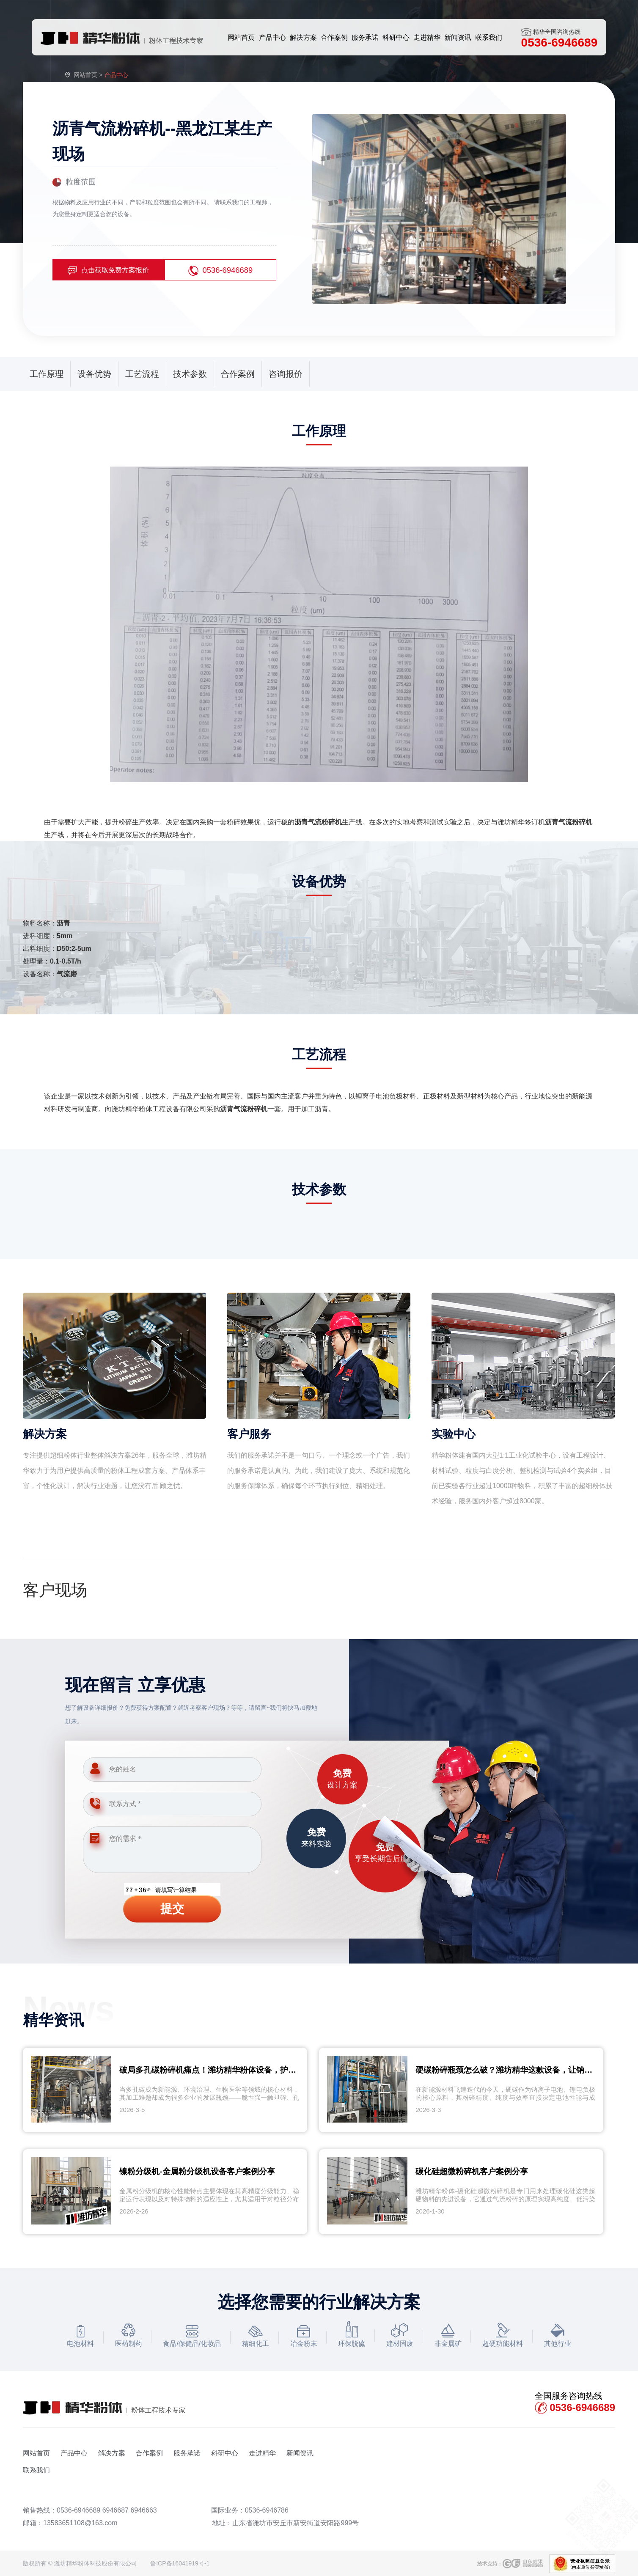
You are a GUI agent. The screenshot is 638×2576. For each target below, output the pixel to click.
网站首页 (85, 74)
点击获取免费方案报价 (108, 270)
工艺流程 (142, 374)
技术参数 (190, 374)
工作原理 (46, 374)
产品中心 (74, 2453)
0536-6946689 (220, 271)
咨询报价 (285, 374)
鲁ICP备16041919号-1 (179, 2563)
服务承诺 (187, 2453)
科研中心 (224, 2453)
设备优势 (94, 374)
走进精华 (262, 2453)
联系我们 (36, 2470)
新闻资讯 (300, 2453)
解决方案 (111, 2453)
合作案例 (238, 374)
